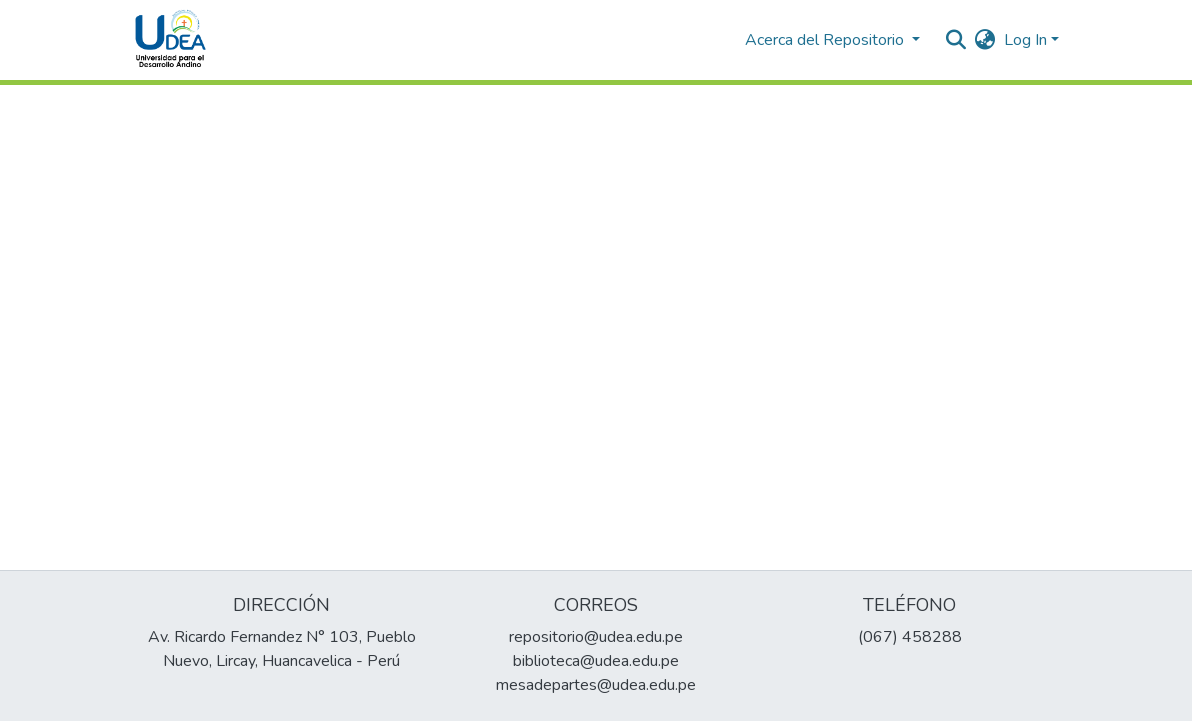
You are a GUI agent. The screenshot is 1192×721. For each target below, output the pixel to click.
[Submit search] (956, 40)
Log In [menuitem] (1025, 40)
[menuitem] (985, 40)
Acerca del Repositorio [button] (826, 40)
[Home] (171, 40)
